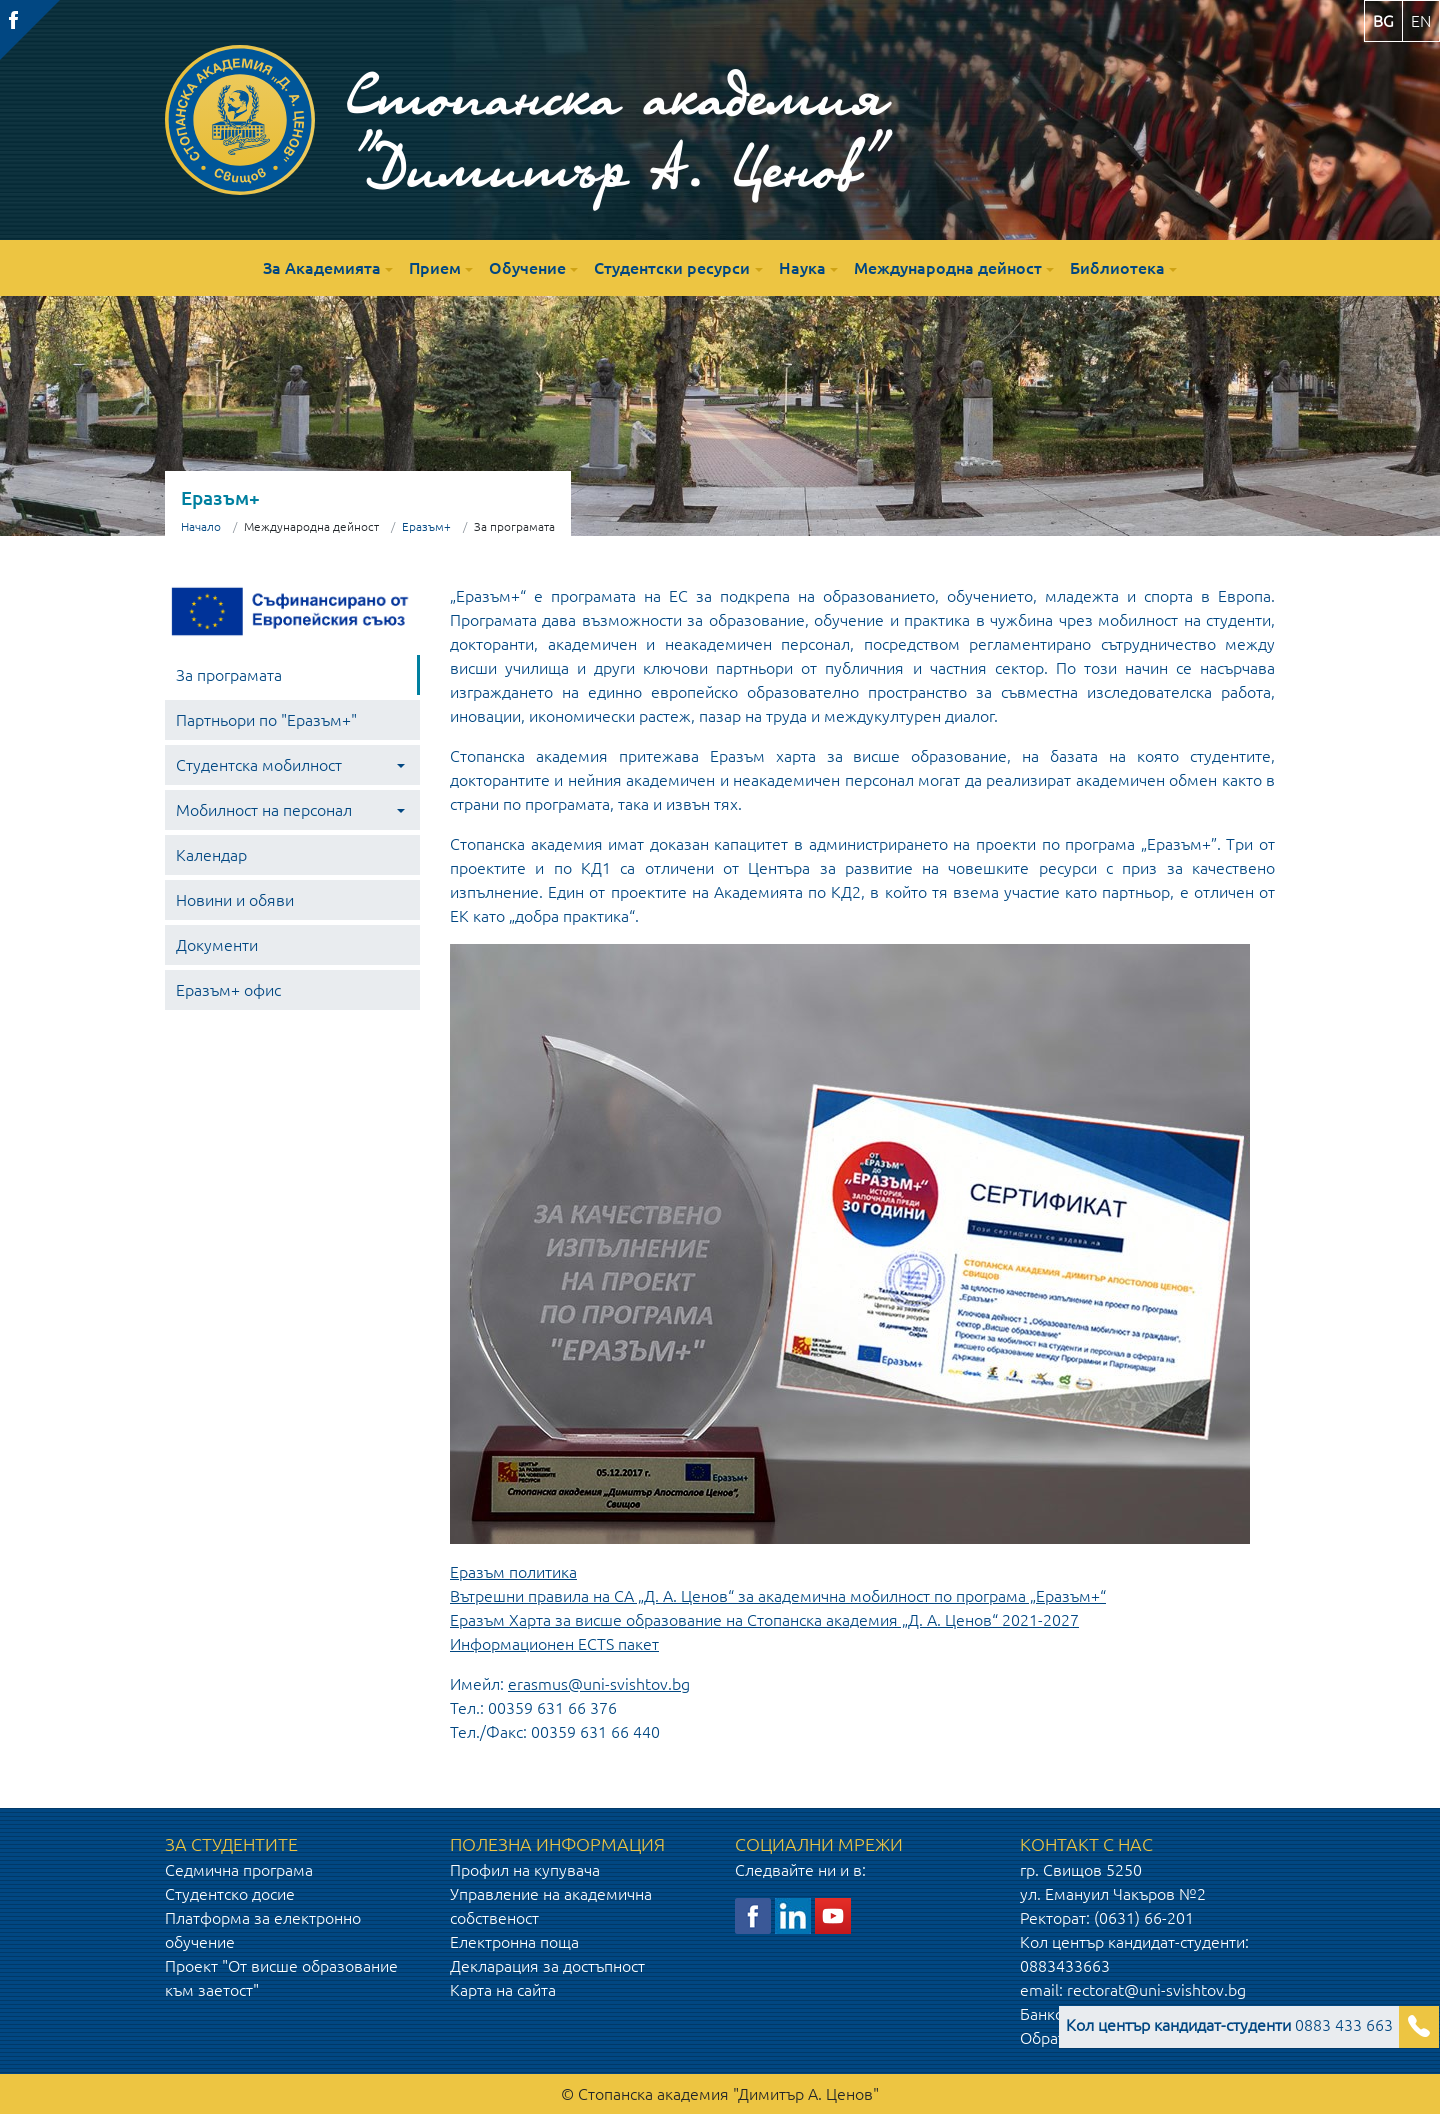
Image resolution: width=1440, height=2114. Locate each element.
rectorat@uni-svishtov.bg (1156, 1990)
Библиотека (1117, 268)
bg (1383, 21)
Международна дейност (948, 268)
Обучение (527, 268)
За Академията (322, 268)
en (1421, 21)
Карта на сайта (503, 1990)
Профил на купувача (525, 1870)
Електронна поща (514, 1942)
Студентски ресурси (672, 268)
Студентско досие (230, 1894)
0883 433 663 (1229, 2025)
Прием (435, 268)
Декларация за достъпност (547, 1966)
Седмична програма (239, 1870)
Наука (802, 268)
